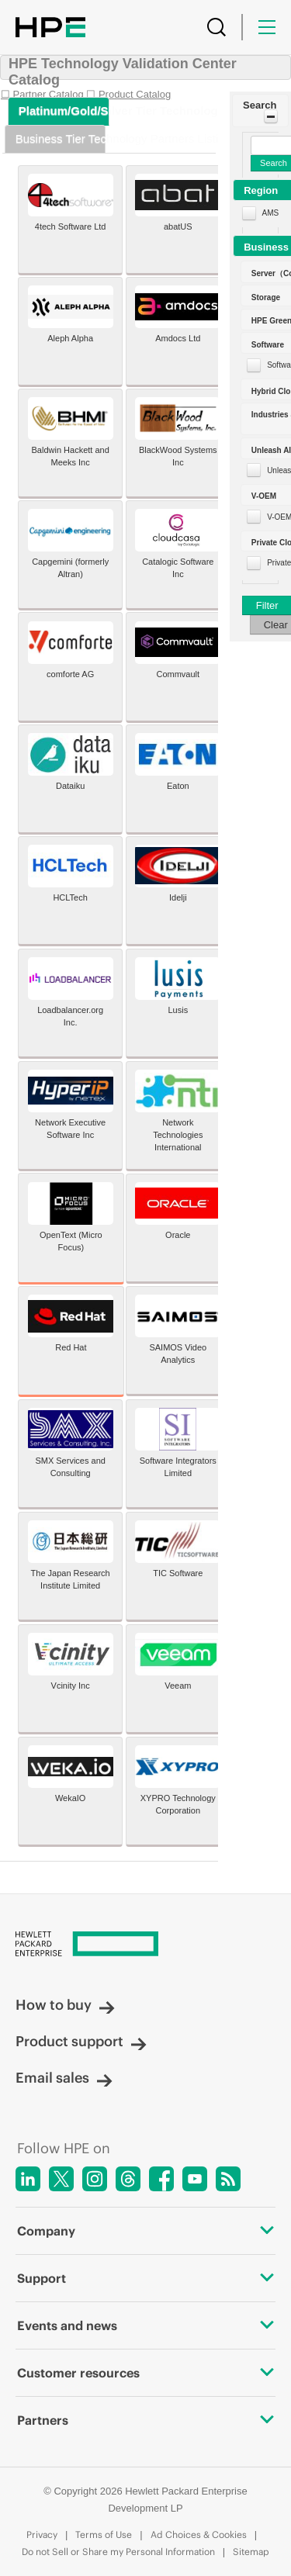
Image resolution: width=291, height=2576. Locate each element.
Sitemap (251, 2551)
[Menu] (266, 27)
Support (145, 2278)
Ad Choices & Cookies (199, 2534)
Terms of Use (103, 2534)
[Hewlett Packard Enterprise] (145, 1945)
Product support (81, 2041)
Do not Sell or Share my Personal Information (118, 2551)
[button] (260, 110)
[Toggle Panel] (271, 116)
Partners (145, 2420)
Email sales (64, 2078)
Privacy (41, 2534)
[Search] (216, 27)
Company (145, 2231)
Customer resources (145, 2373)
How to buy (65, 2005)
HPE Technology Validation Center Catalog (123, 72)
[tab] (59, 111)
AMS (270, 213)
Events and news (145, 2325)
